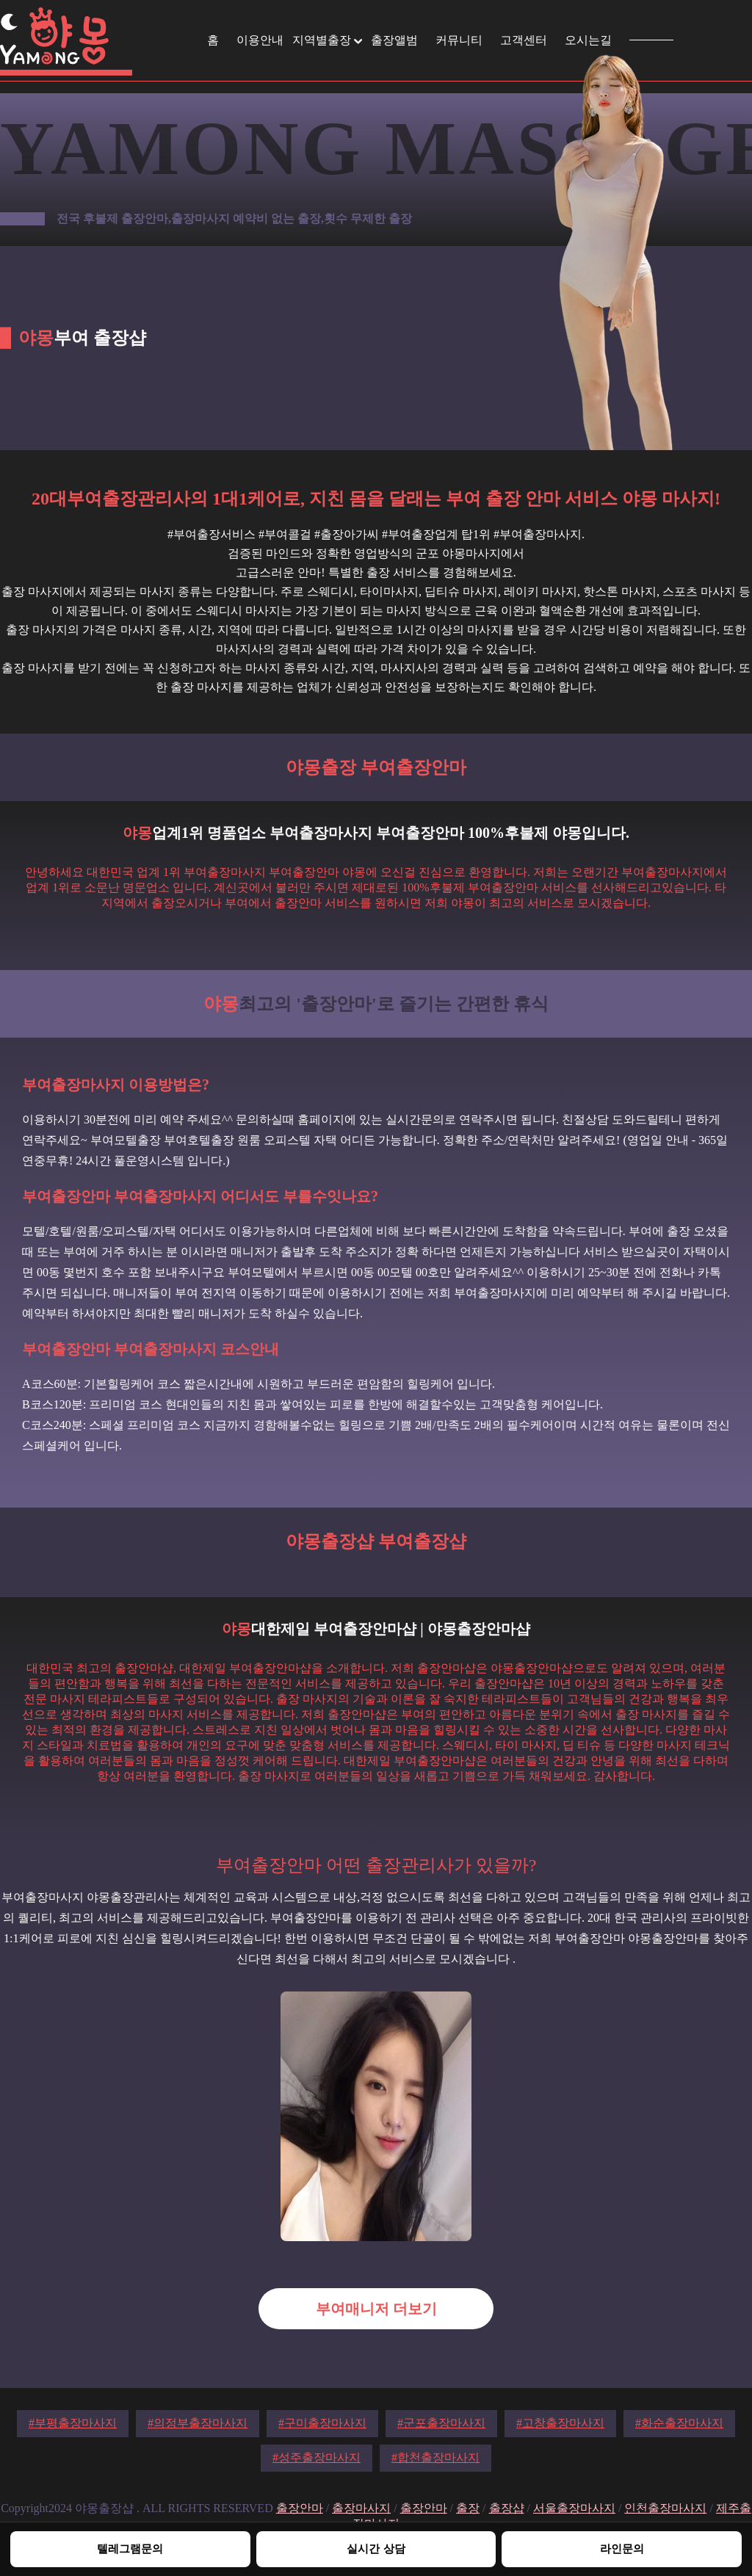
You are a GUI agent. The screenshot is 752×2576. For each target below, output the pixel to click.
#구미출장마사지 (322, 2423)
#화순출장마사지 (679, 2423)
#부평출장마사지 (73, 2423)
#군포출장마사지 (441, 2423)
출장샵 (506, 2508)
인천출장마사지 (665, 2508)
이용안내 (259, 40)
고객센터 (523, 40)
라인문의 (622, 2548)
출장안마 (299, 2508)
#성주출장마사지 (316, 2457)
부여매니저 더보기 (376, 2309)
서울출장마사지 (574, 2508)
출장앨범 (394, 40)
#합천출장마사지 (435, 2457)
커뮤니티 (458, 40)
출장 (468, 2508)
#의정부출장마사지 (197, 2423)
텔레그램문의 (130, 2548)
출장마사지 (361, 2508)
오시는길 (588, 40)
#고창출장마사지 (560, 2423)
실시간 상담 (376, 2548)
